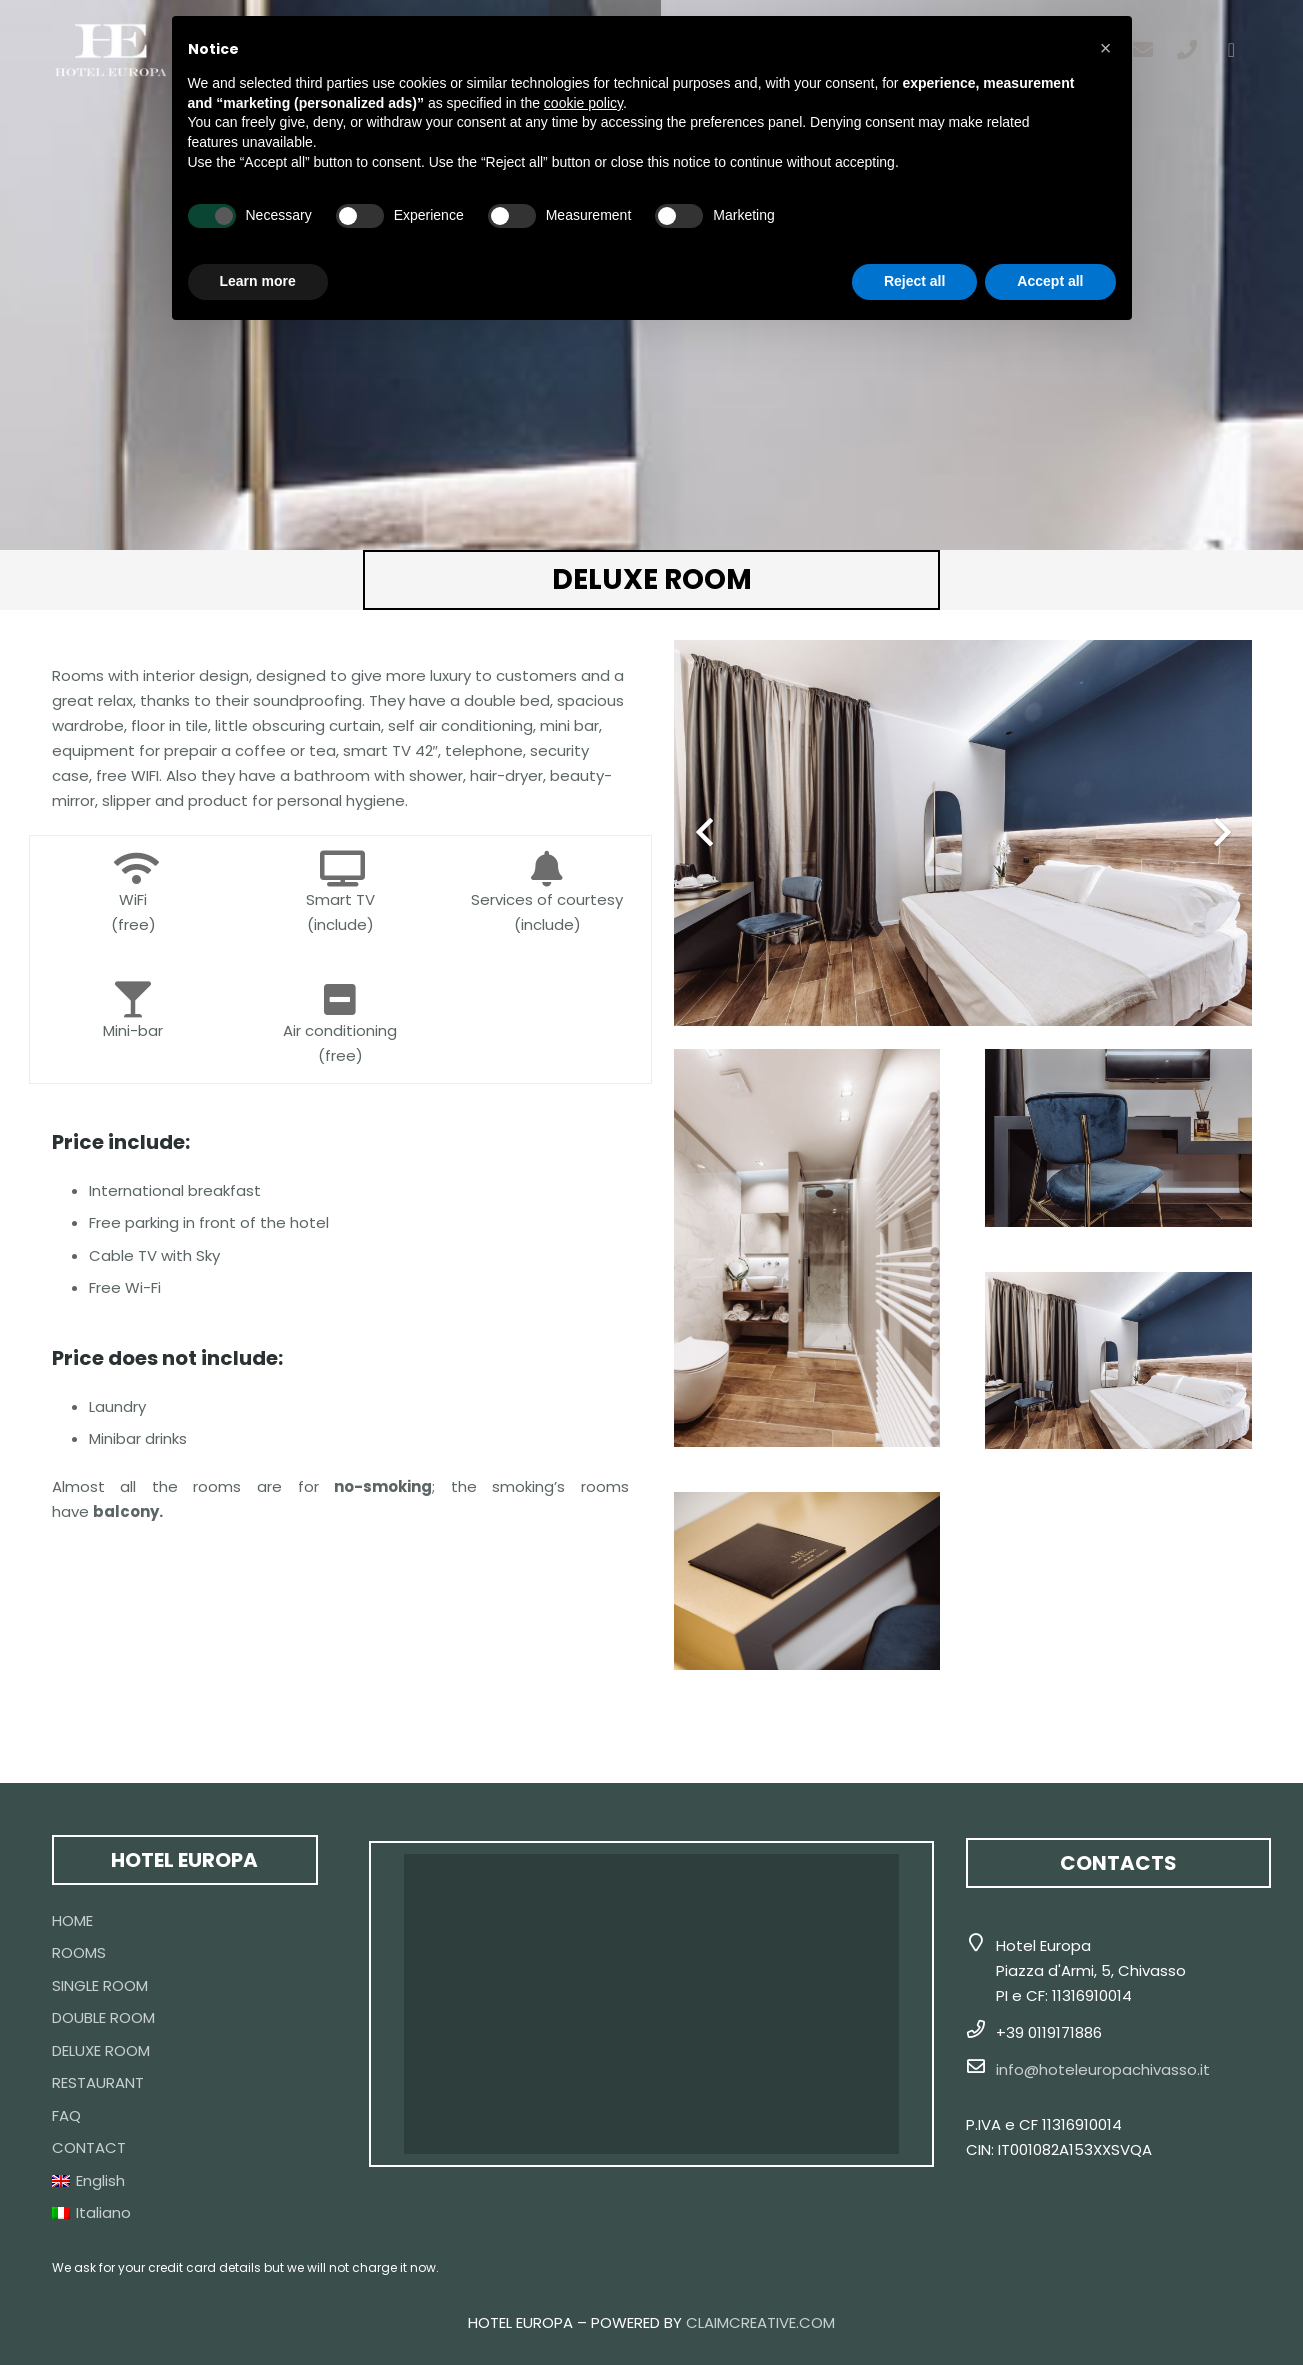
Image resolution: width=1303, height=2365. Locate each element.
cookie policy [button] (583, 103)
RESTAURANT (98, 2082)
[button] (1106, 48)
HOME (72, 1920)
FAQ (66, 2115)
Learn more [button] (258, 281)
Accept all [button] (1050, 281)
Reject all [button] (914, 281)
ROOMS (79, 1952)
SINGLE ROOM (100, 1985)
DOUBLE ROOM (103, 2017)
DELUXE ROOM (101, 2050)
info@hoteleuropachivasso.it (1103, 2069)
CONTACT (89, 2147)
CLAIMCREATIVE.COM (760, 2322)
